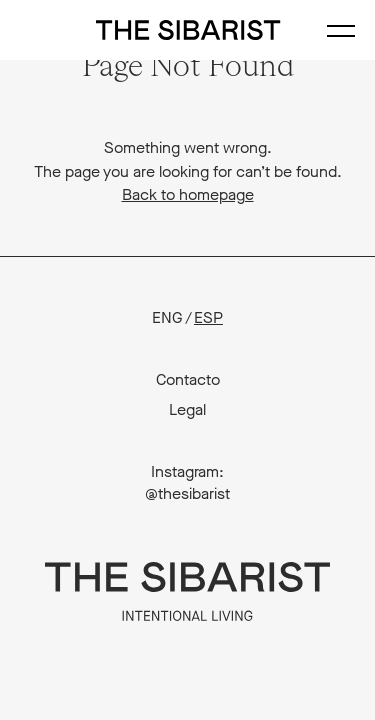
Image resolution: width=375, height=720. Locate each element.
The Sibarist (187, 30)
